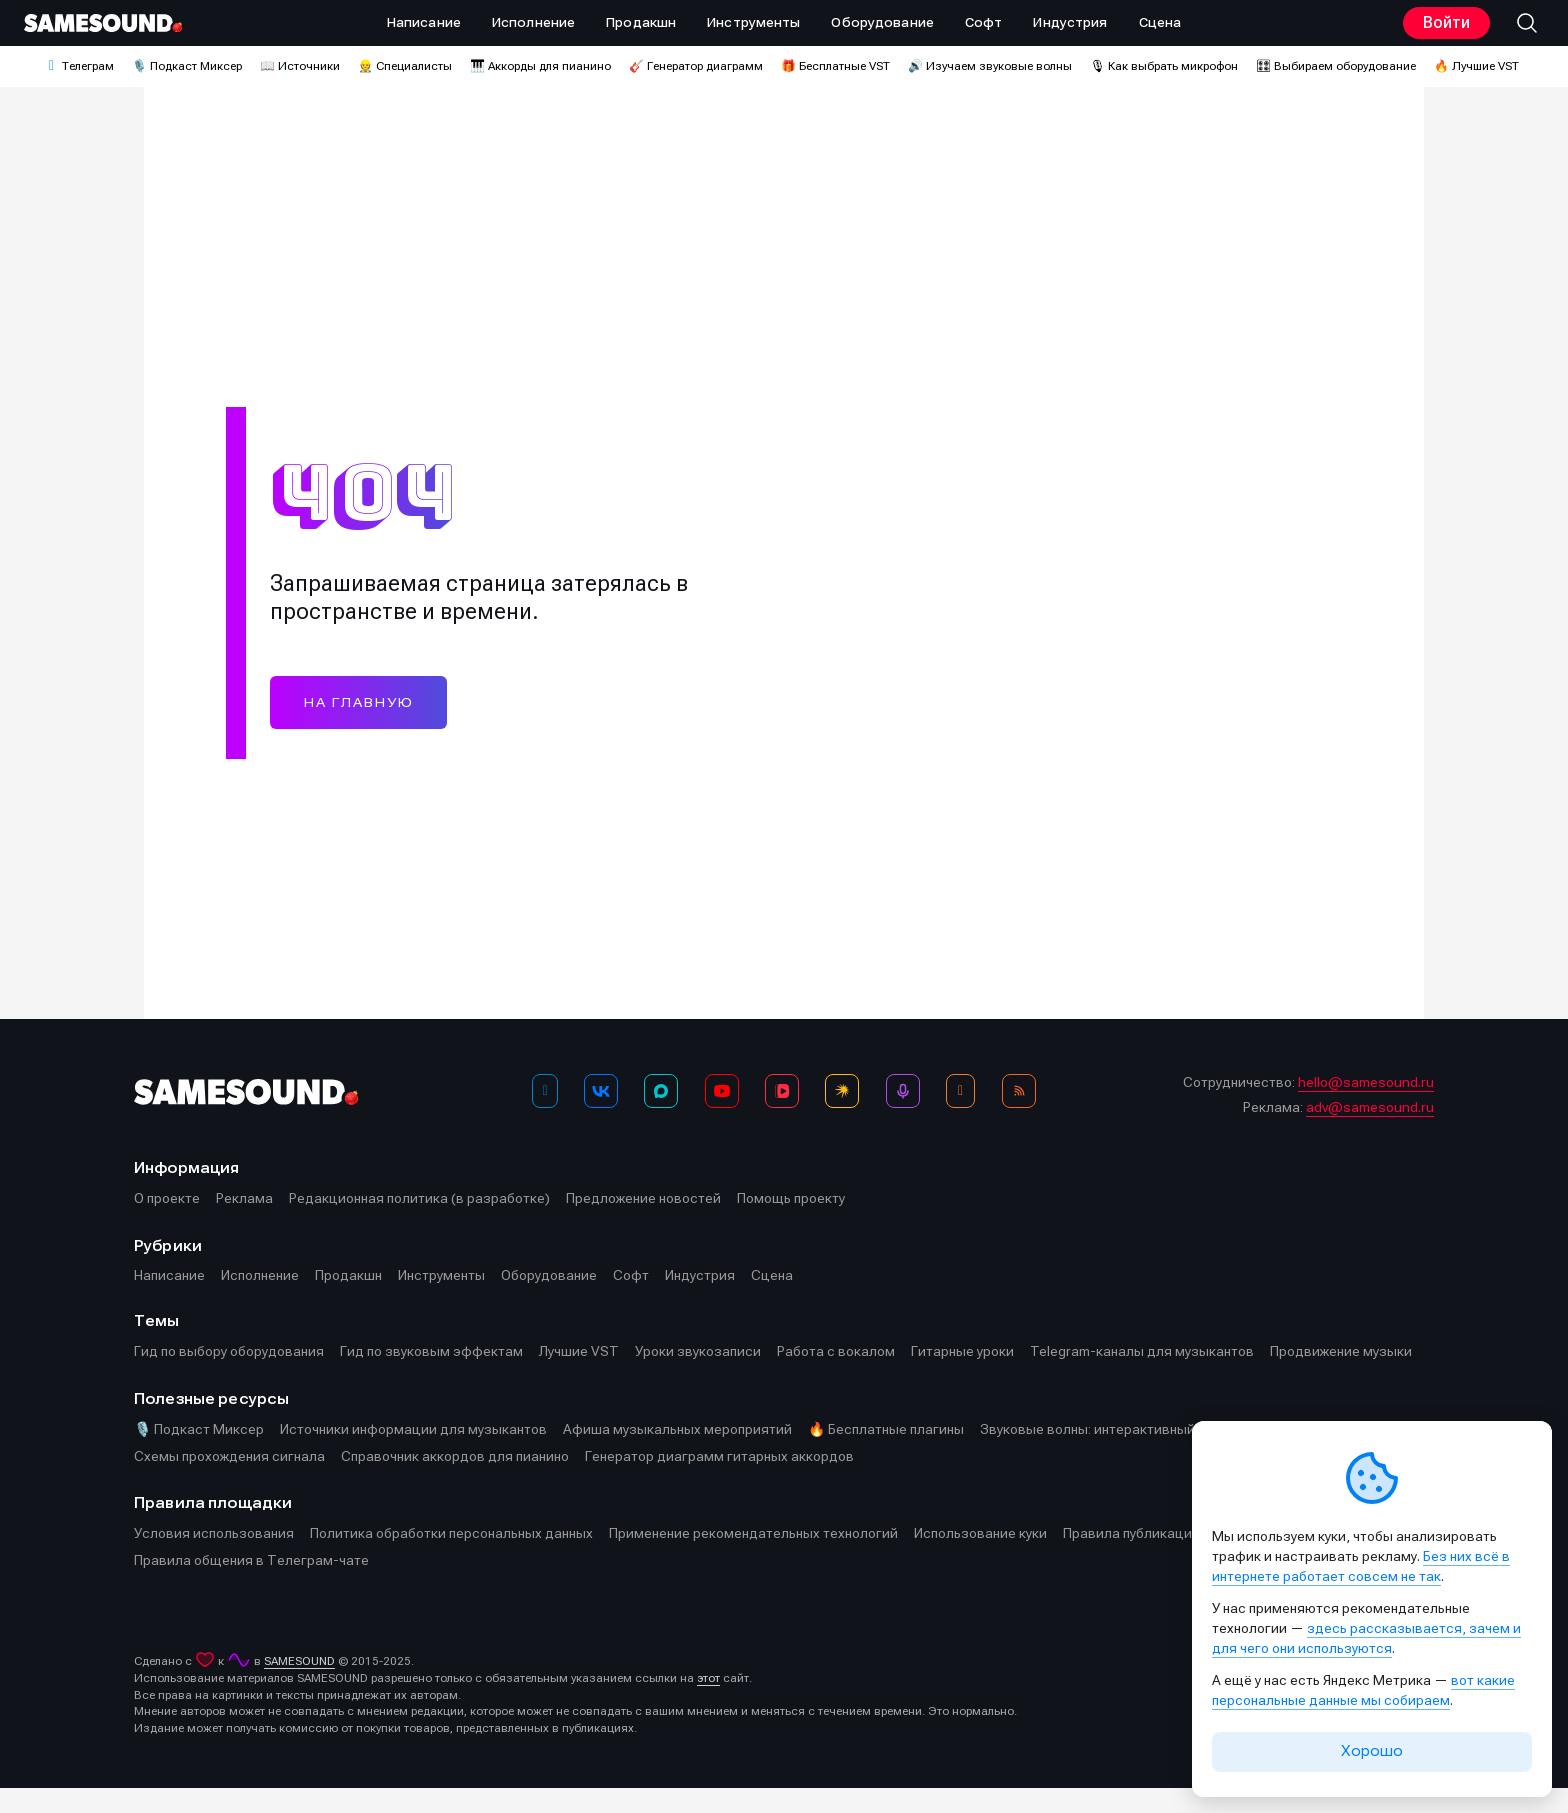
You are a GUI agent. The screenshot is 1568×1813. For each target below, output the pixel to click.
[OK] (960, 1117)
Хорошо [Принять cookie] (1372, 1751)
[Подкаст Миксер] (903, 1117)
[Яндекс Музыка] (842, 1117)
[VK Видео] (782, 1117)
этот (708, 1703)
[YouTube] (722, 1117)
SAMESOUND (299, 1686)
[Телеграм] (544, 1117)
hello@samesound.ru (1366, 1108)
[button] (1527, 24)
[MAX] (661, 1117)
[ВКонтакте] (601, 1117)
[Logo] (103, 23)
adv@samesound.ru (1370, 1133)
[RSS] (1019, 1117)
